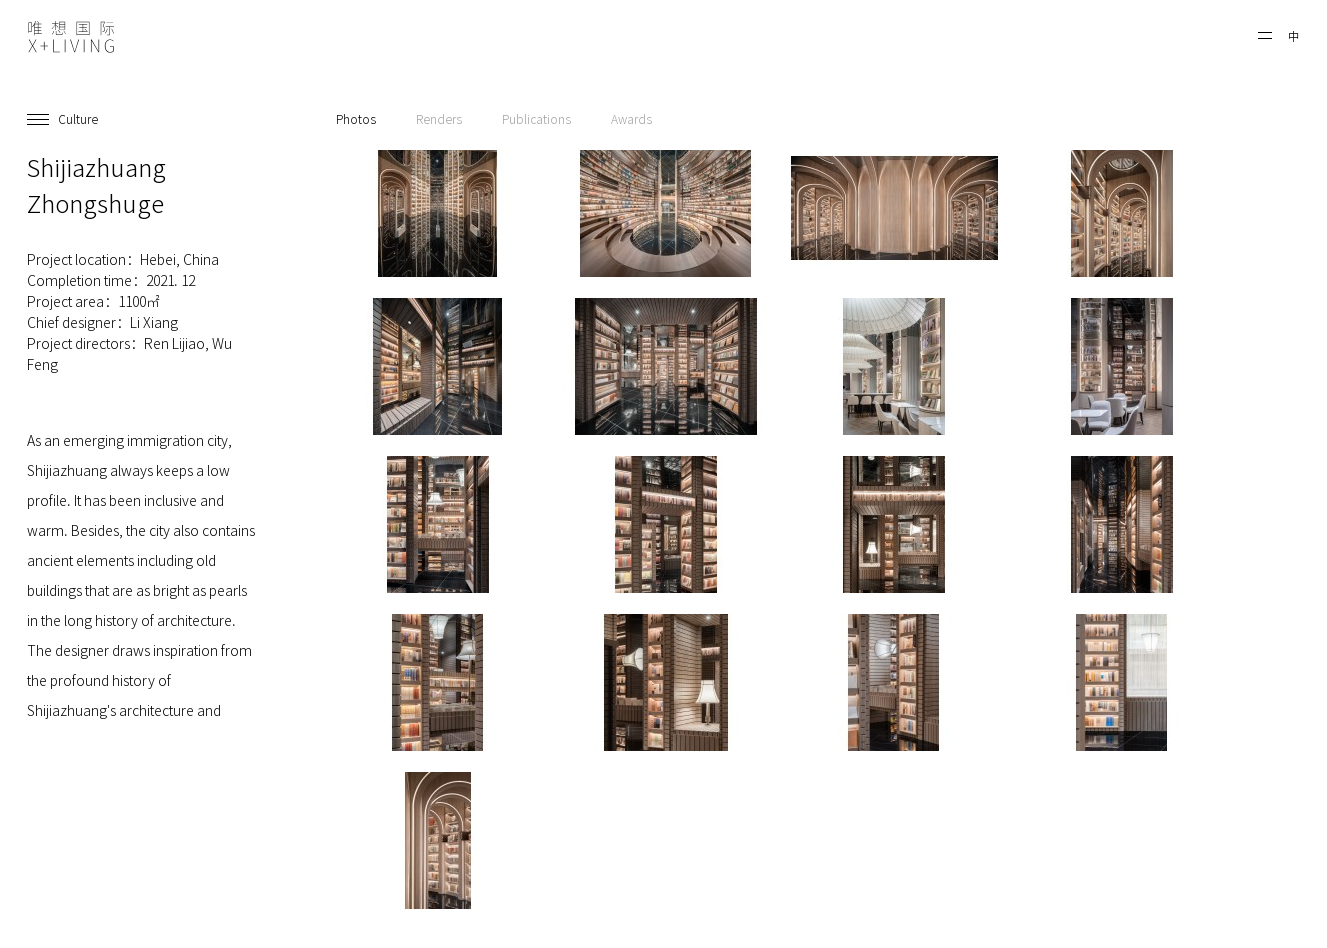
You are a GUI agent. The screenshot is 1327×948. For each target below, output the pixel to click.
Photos (356, 119)
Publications (536, 119)
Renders (439, 119)
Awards (631, 119)
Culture (78, 119)
